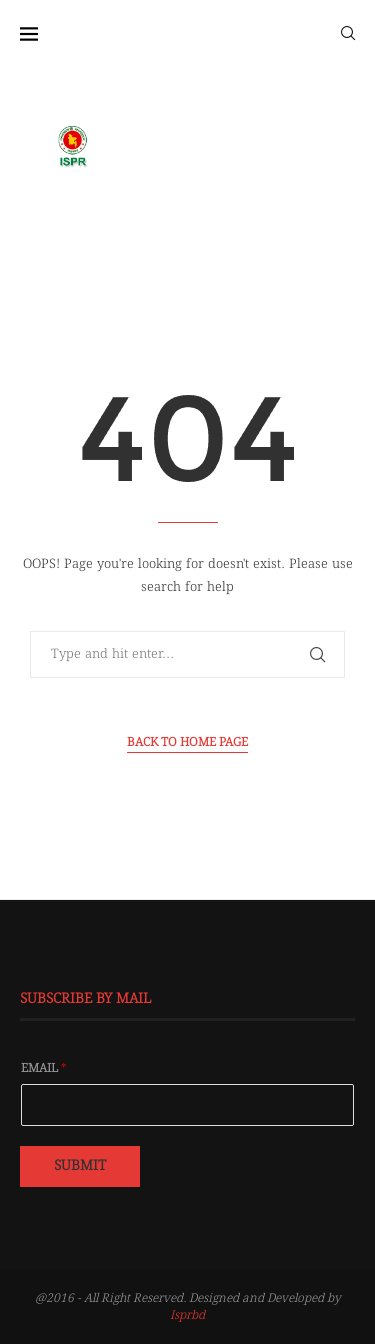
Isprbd (187, 1315)
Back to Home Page (187, 743)
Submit (80, 1166)
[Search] (348, 32)
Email (44, 1069)
